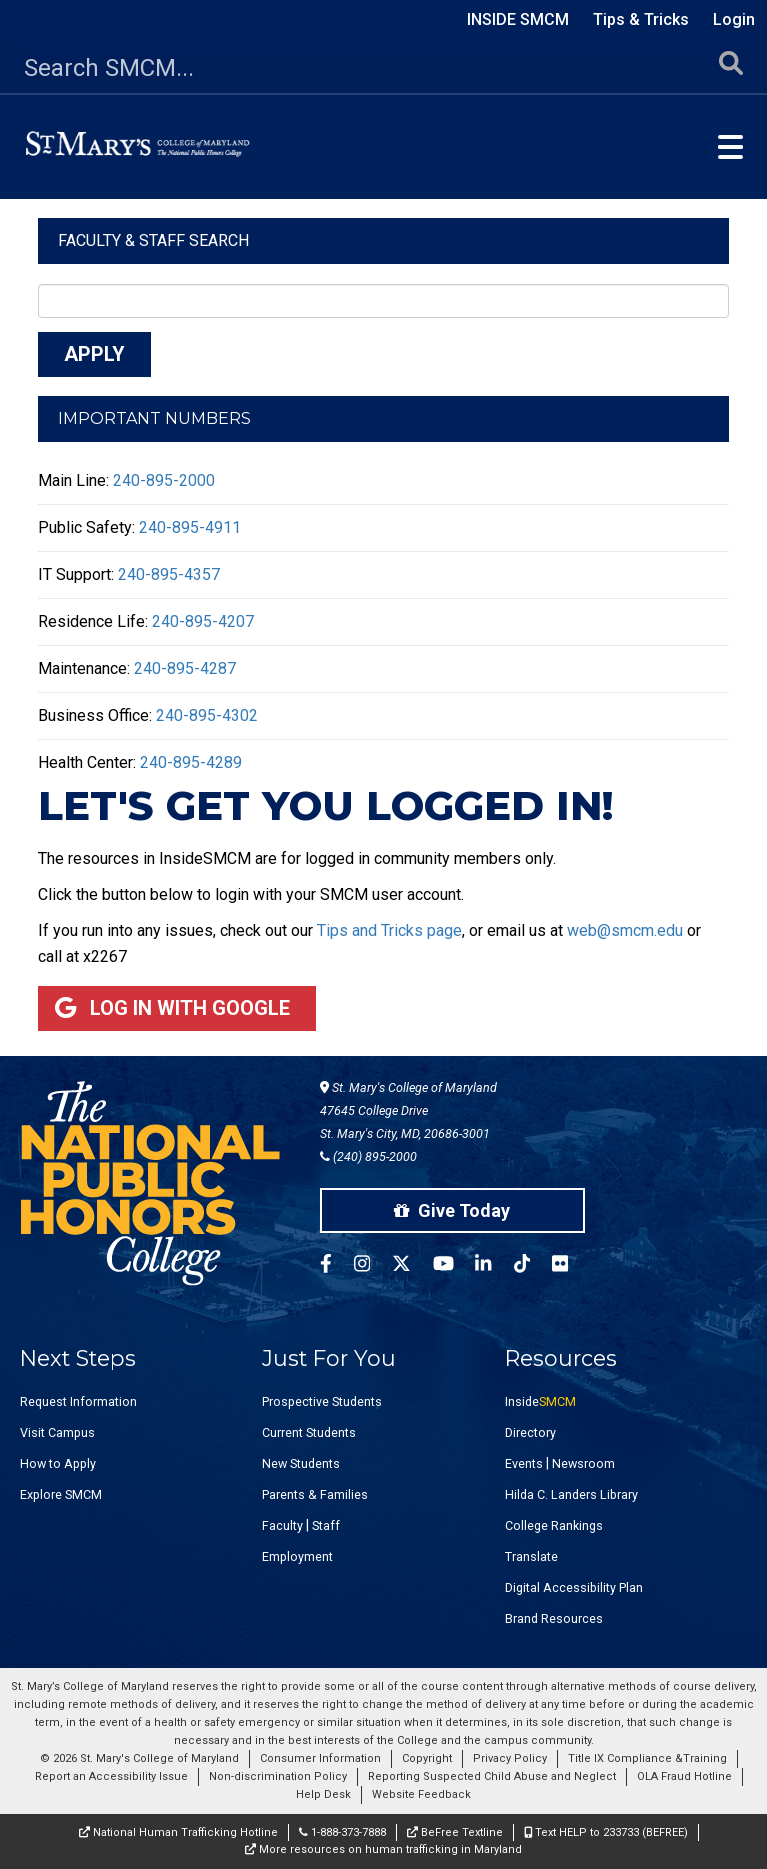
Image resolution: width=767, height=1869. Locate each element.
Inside (540, 1401)
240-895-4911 (190, 527)
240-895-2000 (164, 480)
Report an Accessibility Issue (111, 1776)
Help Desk (323, 1794)
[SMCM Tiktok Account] (533, 1266)
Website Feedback (421, 1794)
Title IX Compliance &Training (647, 1758)
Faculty (282, 1525)
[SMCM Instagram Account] (373, 1266)
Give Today (452, 1210)
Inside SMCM (518, 19)
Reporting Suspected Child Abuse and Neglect (492, 1776)
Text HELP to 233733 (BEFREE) (606, 1832)
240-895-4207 (203, 621)
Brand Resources (554, 1618)
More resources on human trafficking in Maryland (383, 1849)
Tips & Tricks (641, 19)
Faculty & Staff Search (153, 240)
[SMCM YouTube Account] (454, 1266)
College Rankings (554, 1525)
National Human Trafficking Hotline (178, 1832)
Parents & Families (315, 1494)
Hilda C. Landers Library (571, 1494)
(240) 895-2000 (368, 1156)
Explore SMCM (61, 1494)
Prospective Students (322, 1401)
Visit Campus (57, 1432)
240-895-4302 (207, 715)
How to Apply (58, 1463)
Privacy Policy (510, 1758)
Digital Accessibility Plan (574, 1587)
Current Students (309, 1432)
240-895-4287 (185, 668)
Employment (297, 1556)
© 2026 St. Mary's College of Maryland (139, 1758)
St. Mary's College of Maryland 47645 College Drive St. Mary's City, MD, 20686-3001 (408, 1110)
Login (734, 19)
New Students (301, 1463)
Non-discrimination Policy (278, 1776)
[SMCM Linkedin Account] (494, 1266)
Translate (531, 1556)
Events (524, 1463)
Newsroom (583, 1463)
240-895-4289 (191, 762)
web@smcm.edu (625, 930)
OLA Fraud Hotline (684, 1776)
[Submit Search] (731, 68)
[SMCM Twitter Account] (412, 1266)
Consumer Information (320, 1758)
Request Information (78, 1401)
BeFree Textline (455, 1832)
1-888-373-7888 (342, 1832)
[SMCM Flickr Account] (571, 1266)
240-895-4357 (169, 574)
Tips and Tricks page (389, 930)
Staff (326, 1525)
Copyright (427, 1758)
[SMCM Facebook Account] (337, 1266)
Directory (530, 1432)
